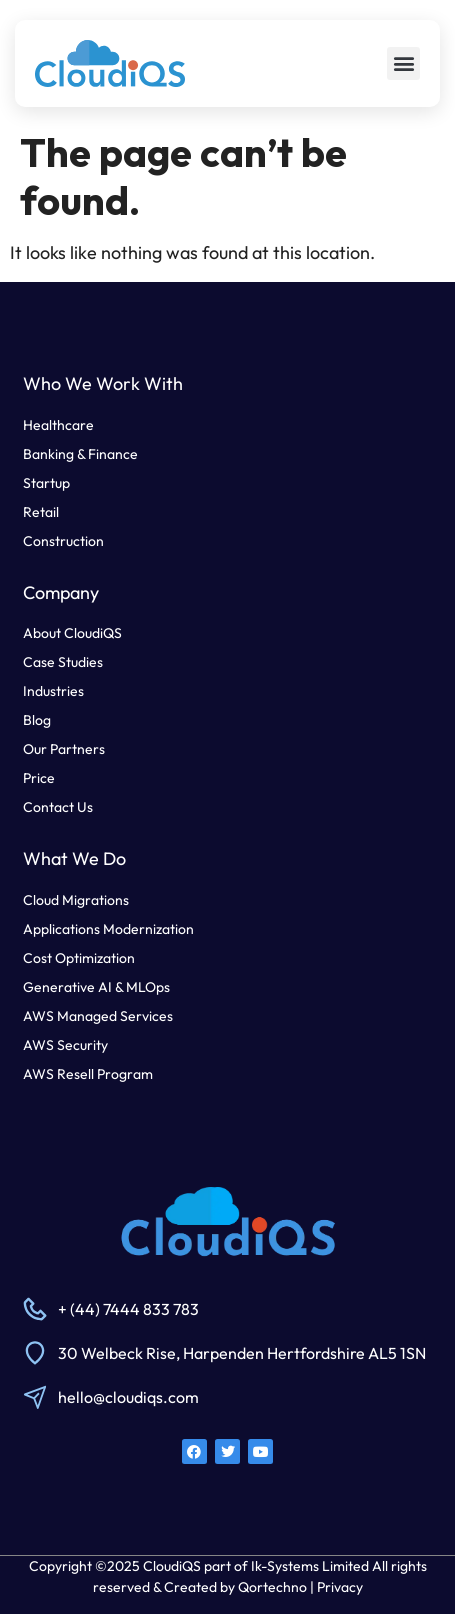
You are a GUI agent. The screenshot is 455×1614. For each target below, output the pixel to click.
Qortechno (272, 1587)
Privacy (340, 1587)
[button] (403, 63)
